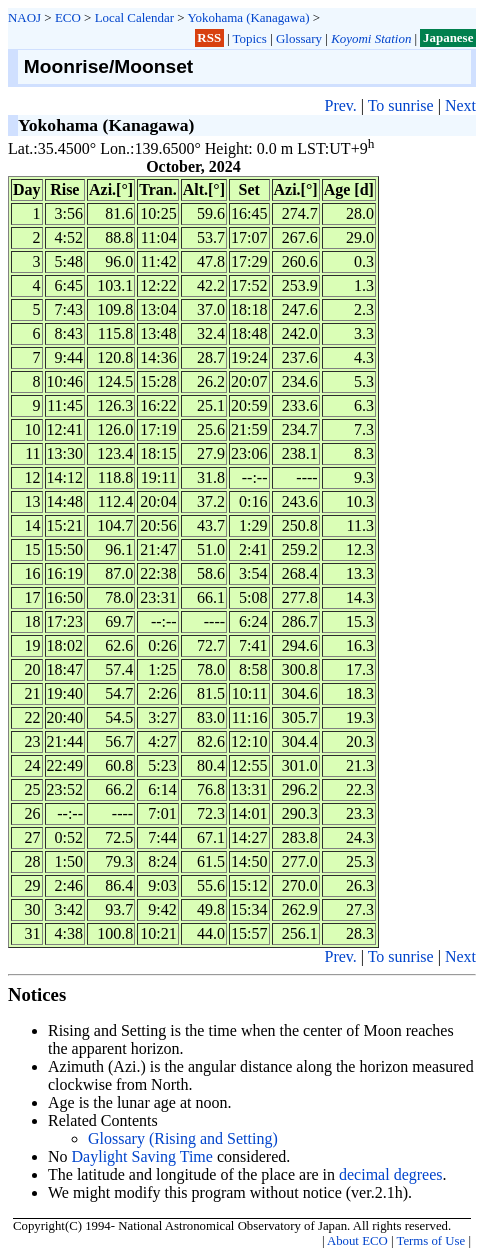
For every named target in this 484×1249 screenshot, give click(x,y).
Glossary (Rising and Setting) (183, 1138)
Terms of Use (430, 1241)
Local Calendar (134, 17)
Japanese (448, 38)
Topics (250, 38)
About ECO (357, 1241)
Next (460, 105)
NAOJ (24, 17)
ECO (68, 17)
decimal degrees (391, 1174)
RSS (209, 38)
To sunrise (401, 105)
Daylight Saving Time (142, 1156)
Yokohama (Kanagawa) (248, 17)
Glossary (299, 38)
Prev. (340, 105)
